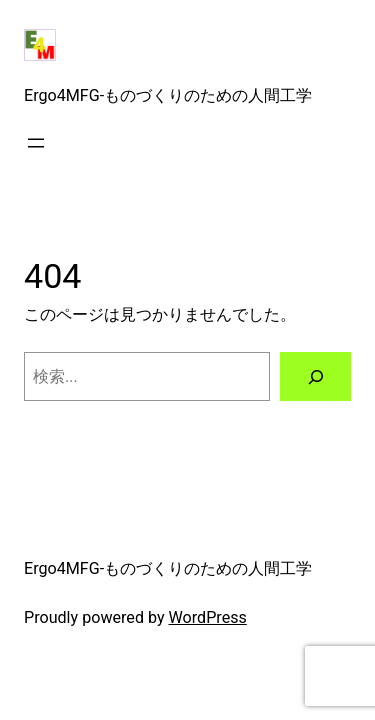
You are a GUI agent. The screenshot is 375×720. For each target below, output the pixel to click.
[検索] (315, 377)
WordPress (208, 617)
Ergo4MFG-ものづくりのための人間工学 (168, 95)
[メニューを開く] (36, 143)
